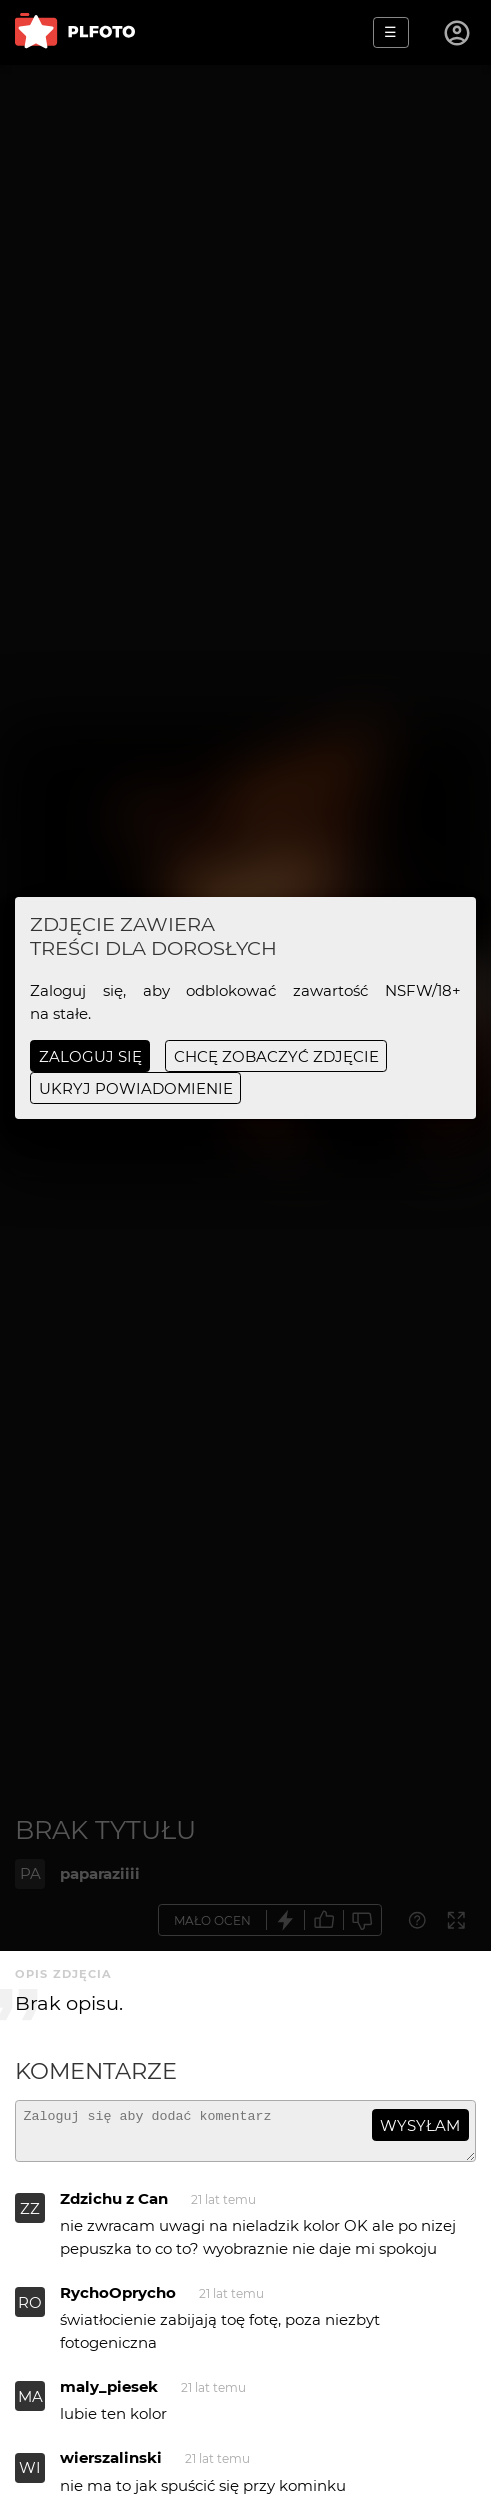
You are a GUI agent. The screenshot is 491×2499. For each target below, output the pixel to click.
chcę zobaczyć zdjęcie (276, 1056)
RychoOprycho (118, 2301)
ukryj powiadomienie (136, 1088)
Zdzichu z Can (114, 2207)
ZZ (30, 2217)
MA (30, 2405)
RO (30, 2311)
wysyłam (420, 2125)
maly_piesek (109, 2395)
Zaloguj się (90, 1056)
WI (30, 2476)
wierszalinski (111, 2466)
